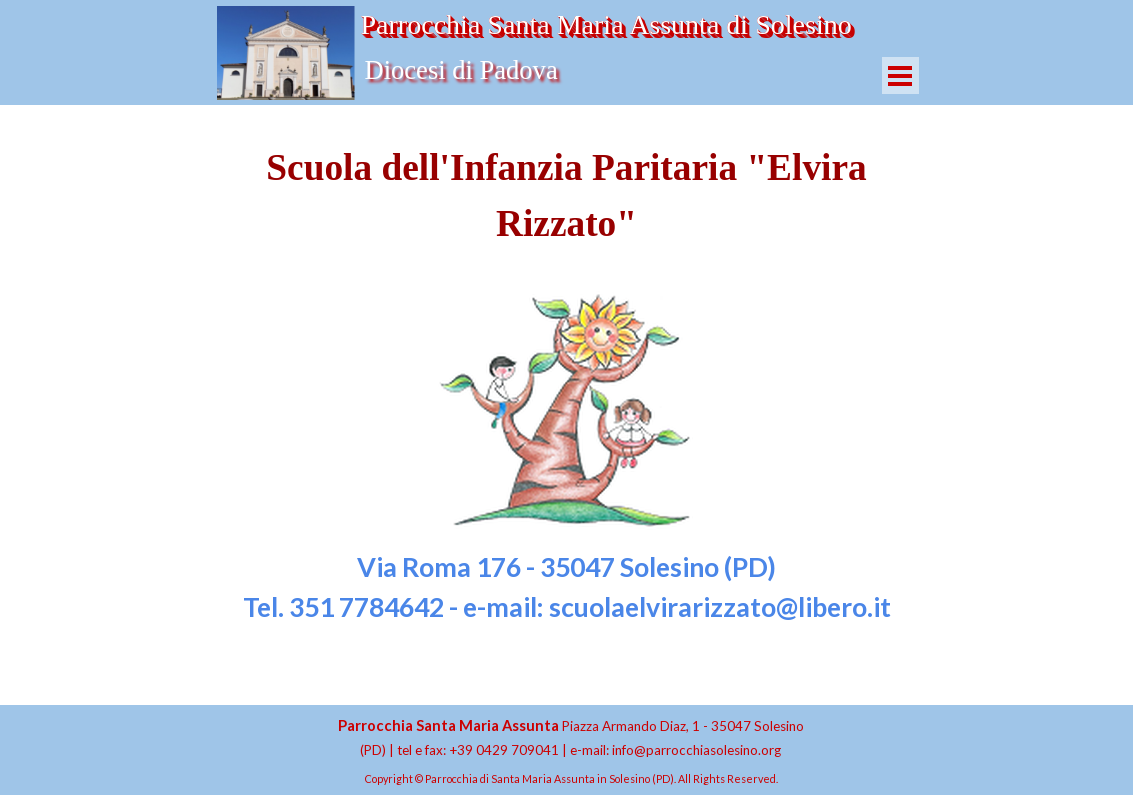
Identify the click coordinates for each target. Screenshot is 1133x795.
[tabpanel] (567, 383)
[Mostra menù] (900, 75)
